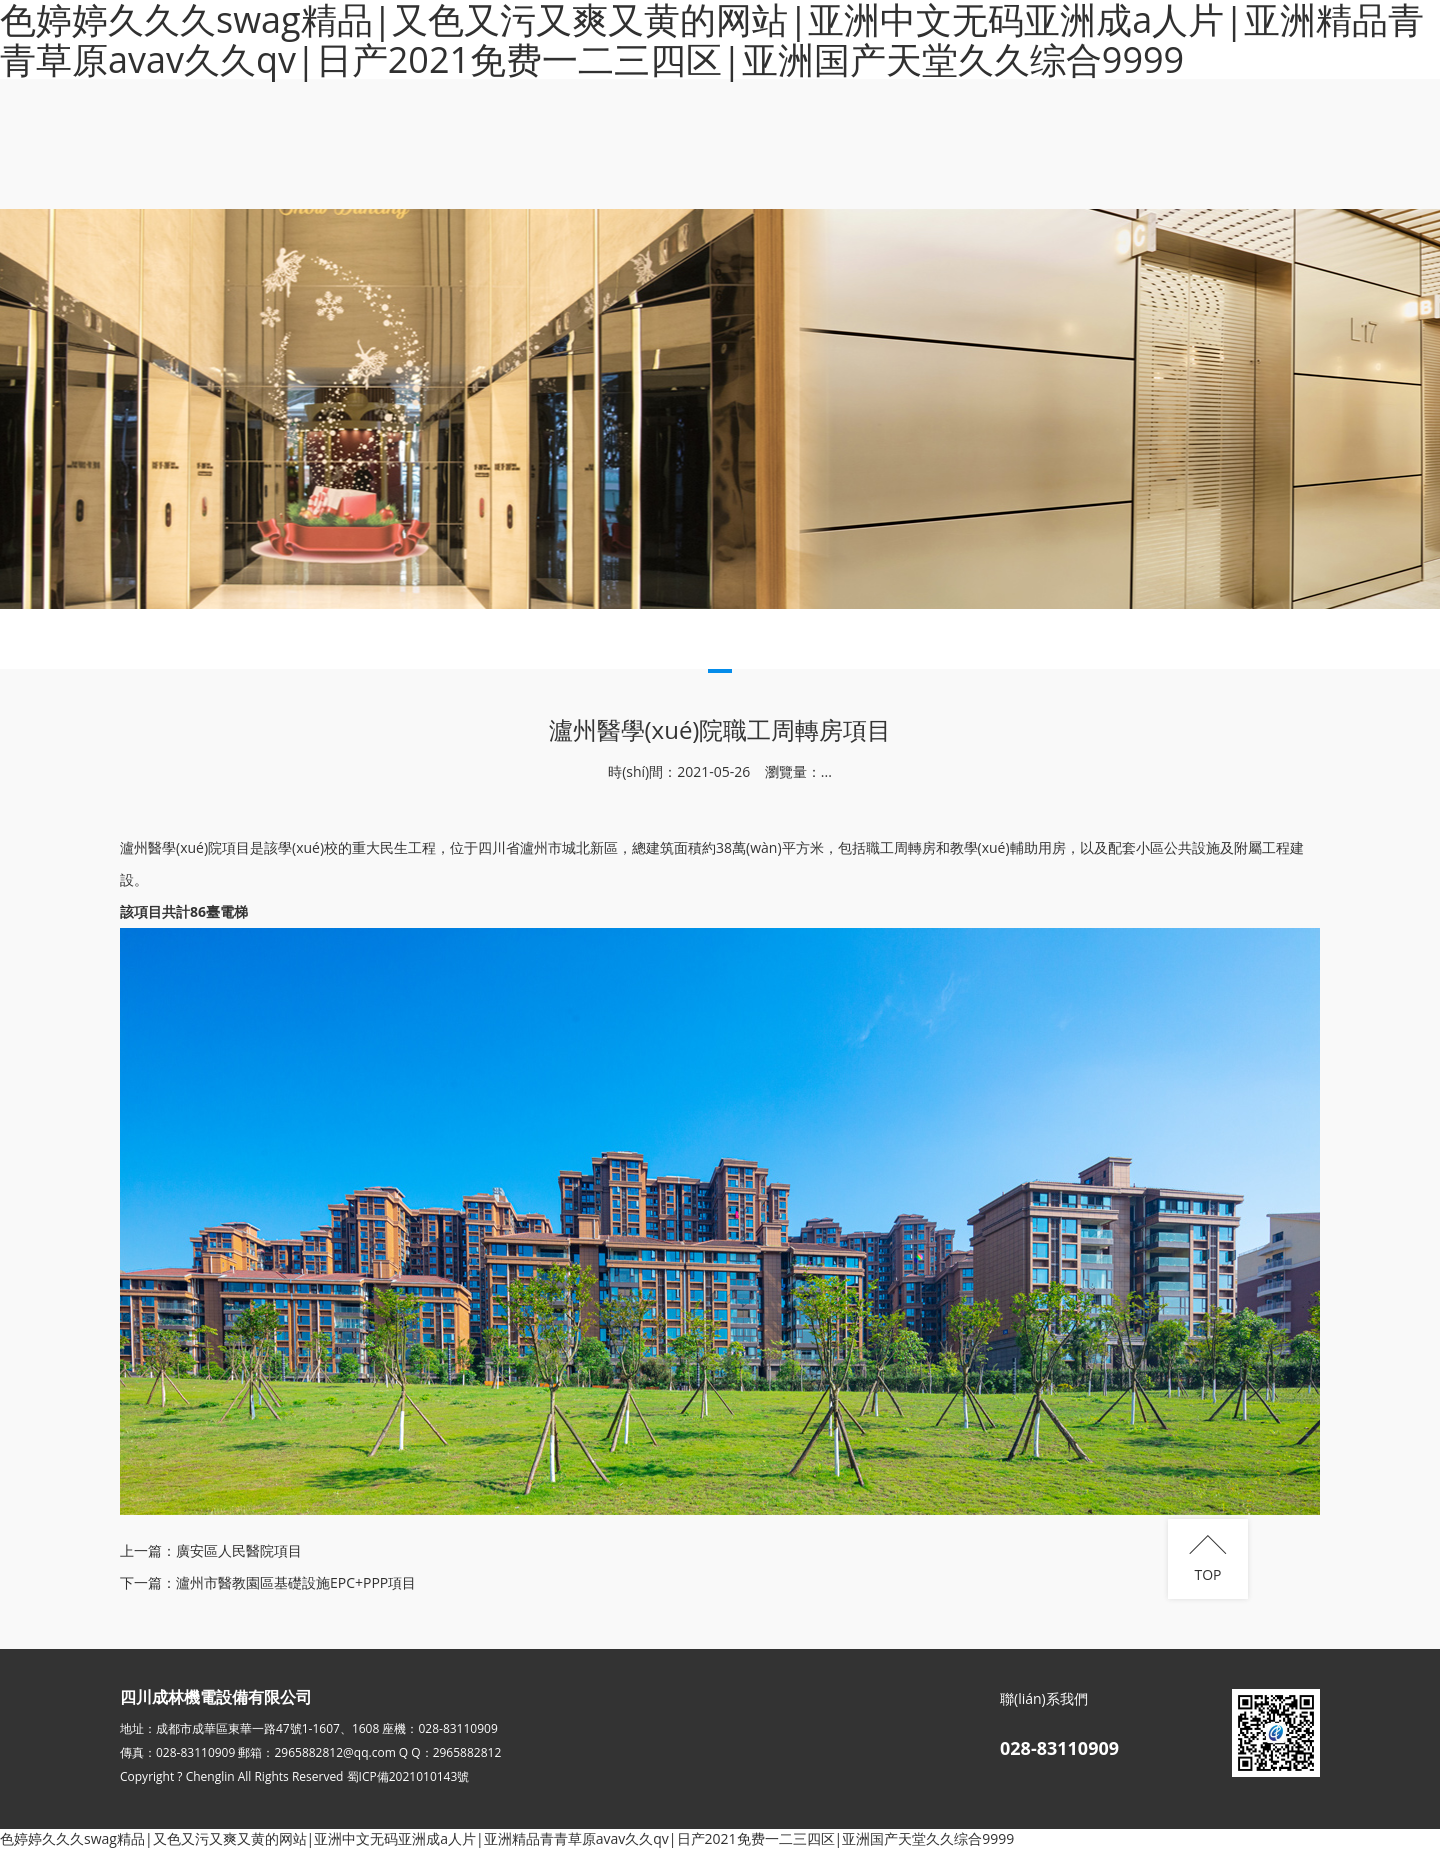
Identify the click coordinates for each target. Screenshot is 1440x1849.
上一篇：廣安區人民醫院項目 (211, 1550)
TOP (1207, 1574)
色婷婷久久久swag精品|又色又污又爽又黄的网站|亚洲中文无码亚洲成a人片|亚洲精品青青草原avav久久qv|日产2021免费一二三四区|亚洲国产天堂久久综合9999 (507, 1838)
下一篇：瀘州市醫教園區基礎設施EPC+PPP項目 (268, 1582)
